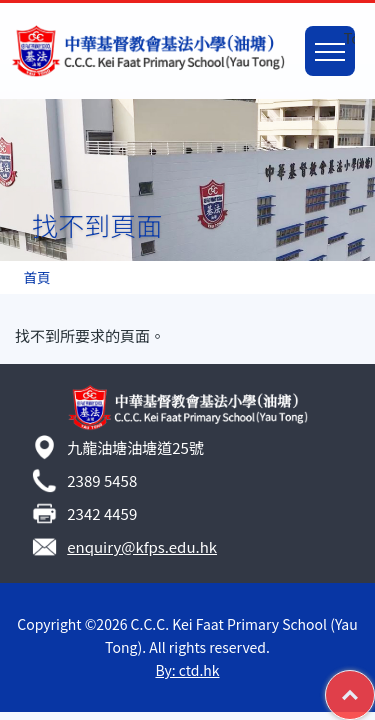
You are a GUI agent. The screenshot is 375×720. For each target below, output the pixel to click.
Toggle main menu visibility (335, 40)
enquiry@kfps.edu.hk (142, 546)
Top (374, 682)
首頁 (36, 277)
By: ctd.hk (187, 670)
